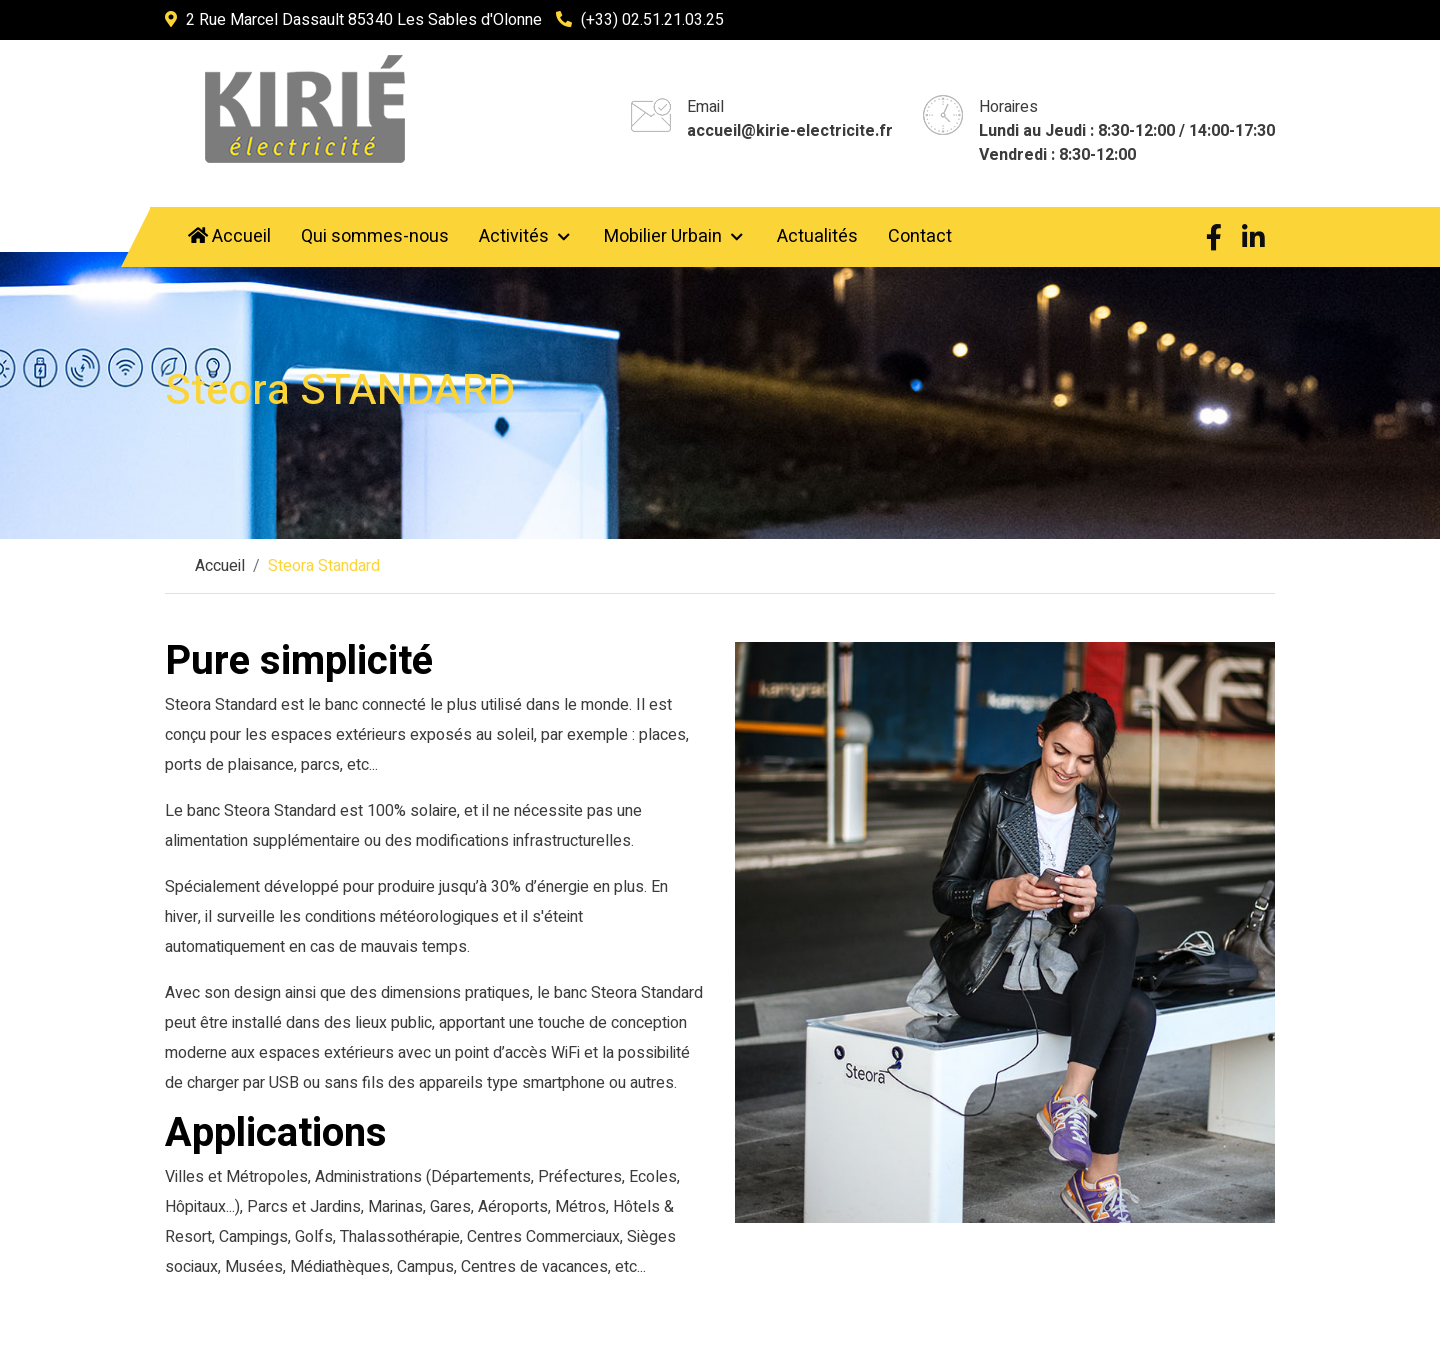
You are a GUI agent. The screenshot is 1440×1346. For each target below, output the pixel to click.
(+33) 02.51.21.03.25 (652, 20)
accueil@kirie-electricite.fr (790, 131)
